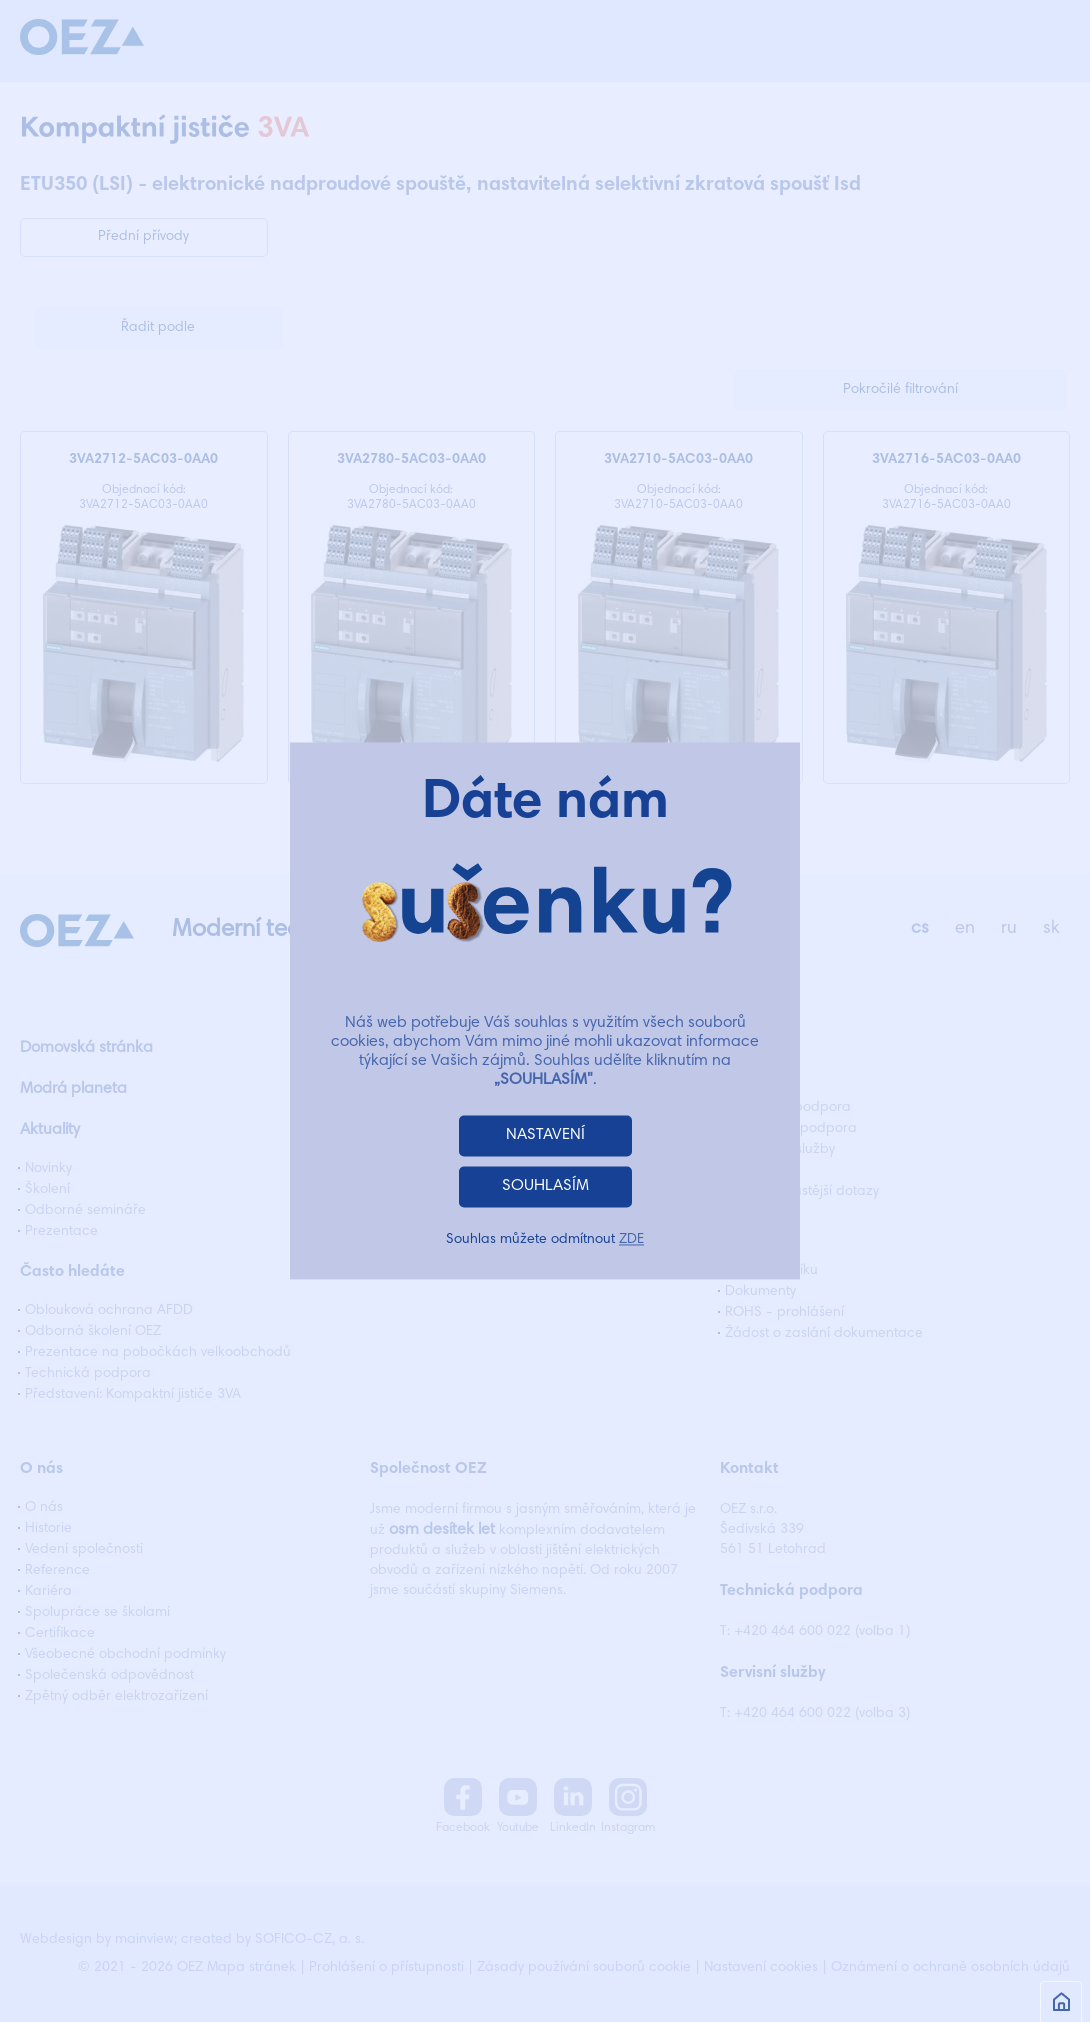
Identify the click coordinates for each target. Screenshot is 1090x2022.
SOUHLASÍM (545, 1187)
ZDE (631, 1241)
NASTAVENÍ (545, 1136)
